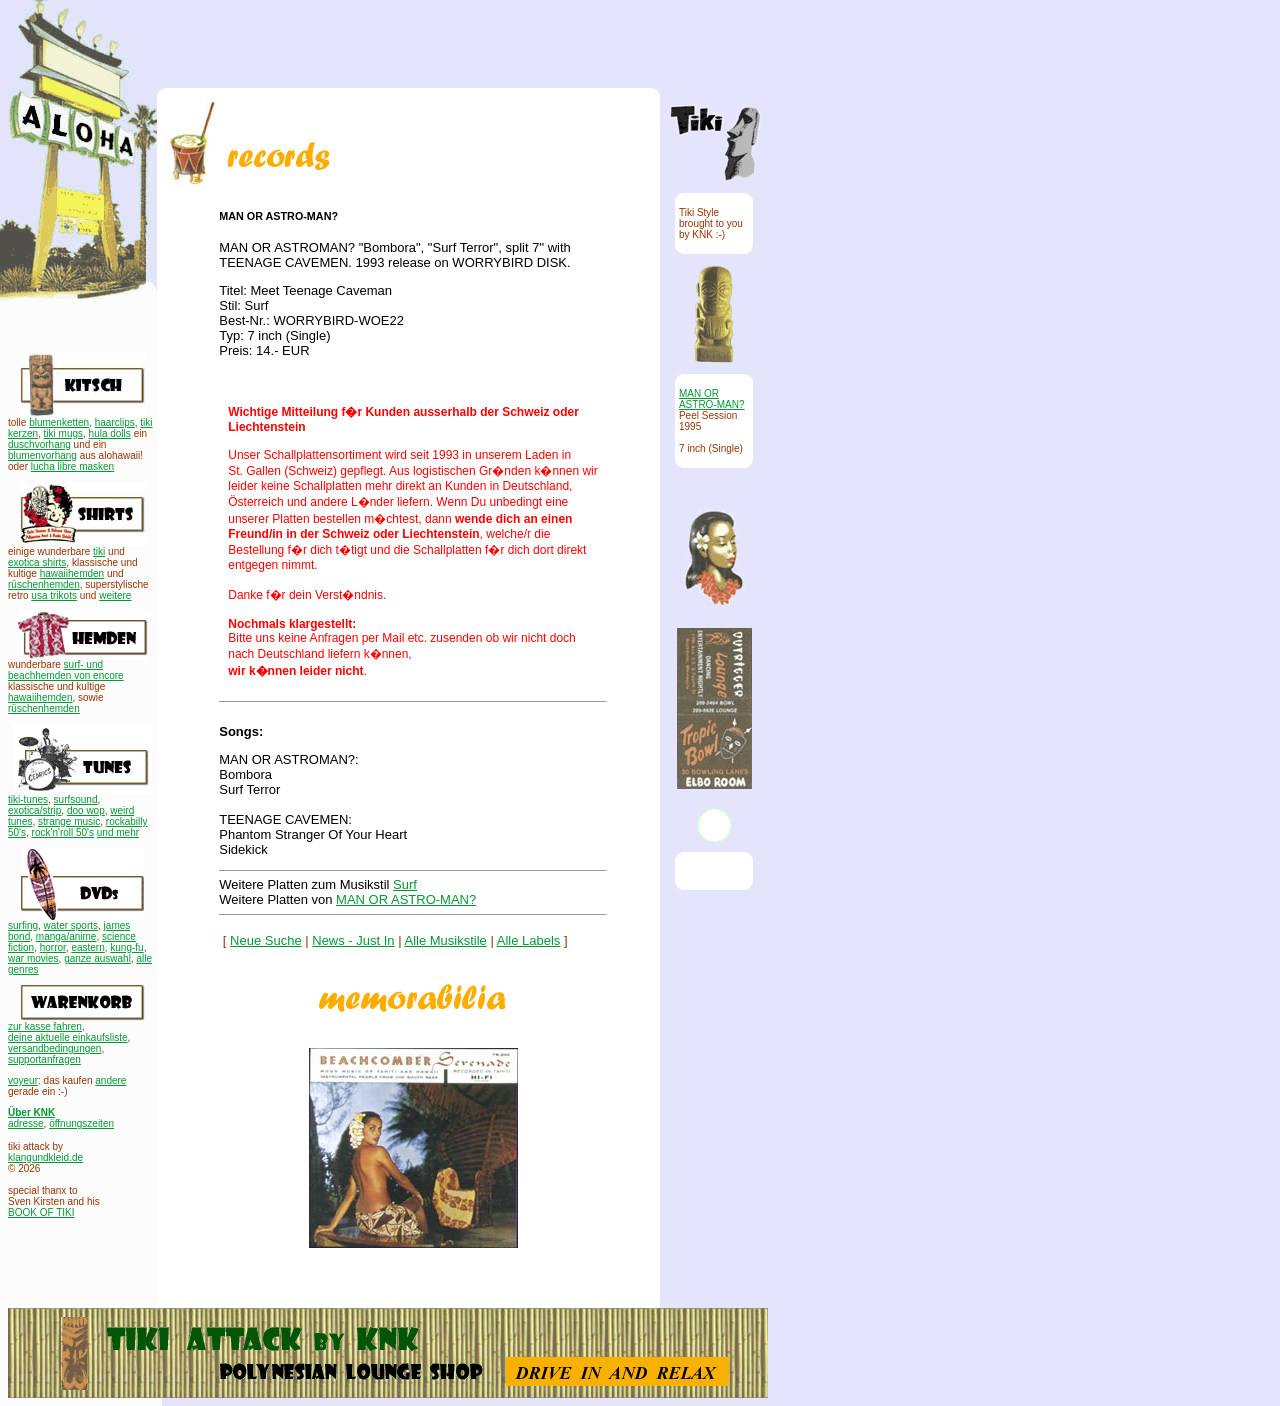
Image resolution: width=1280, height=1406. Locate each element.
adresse (26, 1123)
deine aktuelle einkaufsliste (68, 1037)
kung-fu (126, 947)
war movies (33, 958)
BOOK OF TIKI (41, 1212)
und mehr (118, 832)
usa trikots (54, 595)
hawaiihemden (72, 573)
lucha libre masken (72, 466)
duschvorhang (39, 444)
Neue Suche (266, 940)
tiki (99, 551)
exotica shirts (37, 562)
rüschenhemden (44, 584)
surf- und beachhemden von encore (66, 670)
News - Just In (353, 940)
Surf (405, 884)
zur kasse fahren (45, 1026)
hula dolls (110, 433)
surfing (23, 925)
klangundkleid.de (45, 1157)
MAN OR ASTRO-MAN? (406, 899)
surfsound (76, 799)
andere (110, 1080)
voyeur (23, 1080)
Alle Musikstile (446, 940)
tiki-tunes (28, 799)
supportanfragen (44, 1059)
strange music (69, 821)
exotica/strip (34, 810)
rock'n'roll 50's (63, 832)
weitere (115, 595)
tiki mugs (63, 433)
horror (53, 947)
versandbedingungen (54, 1048)
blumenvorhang (42, 455)
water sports (71, 925)
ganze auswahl (97, 958)
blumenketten (59, 422)
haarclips (115, 422)
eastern (87, 947)
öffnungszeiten (81, 1123)
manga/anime (66, 936)
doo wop (86, 810)
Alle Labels (529, 940)
